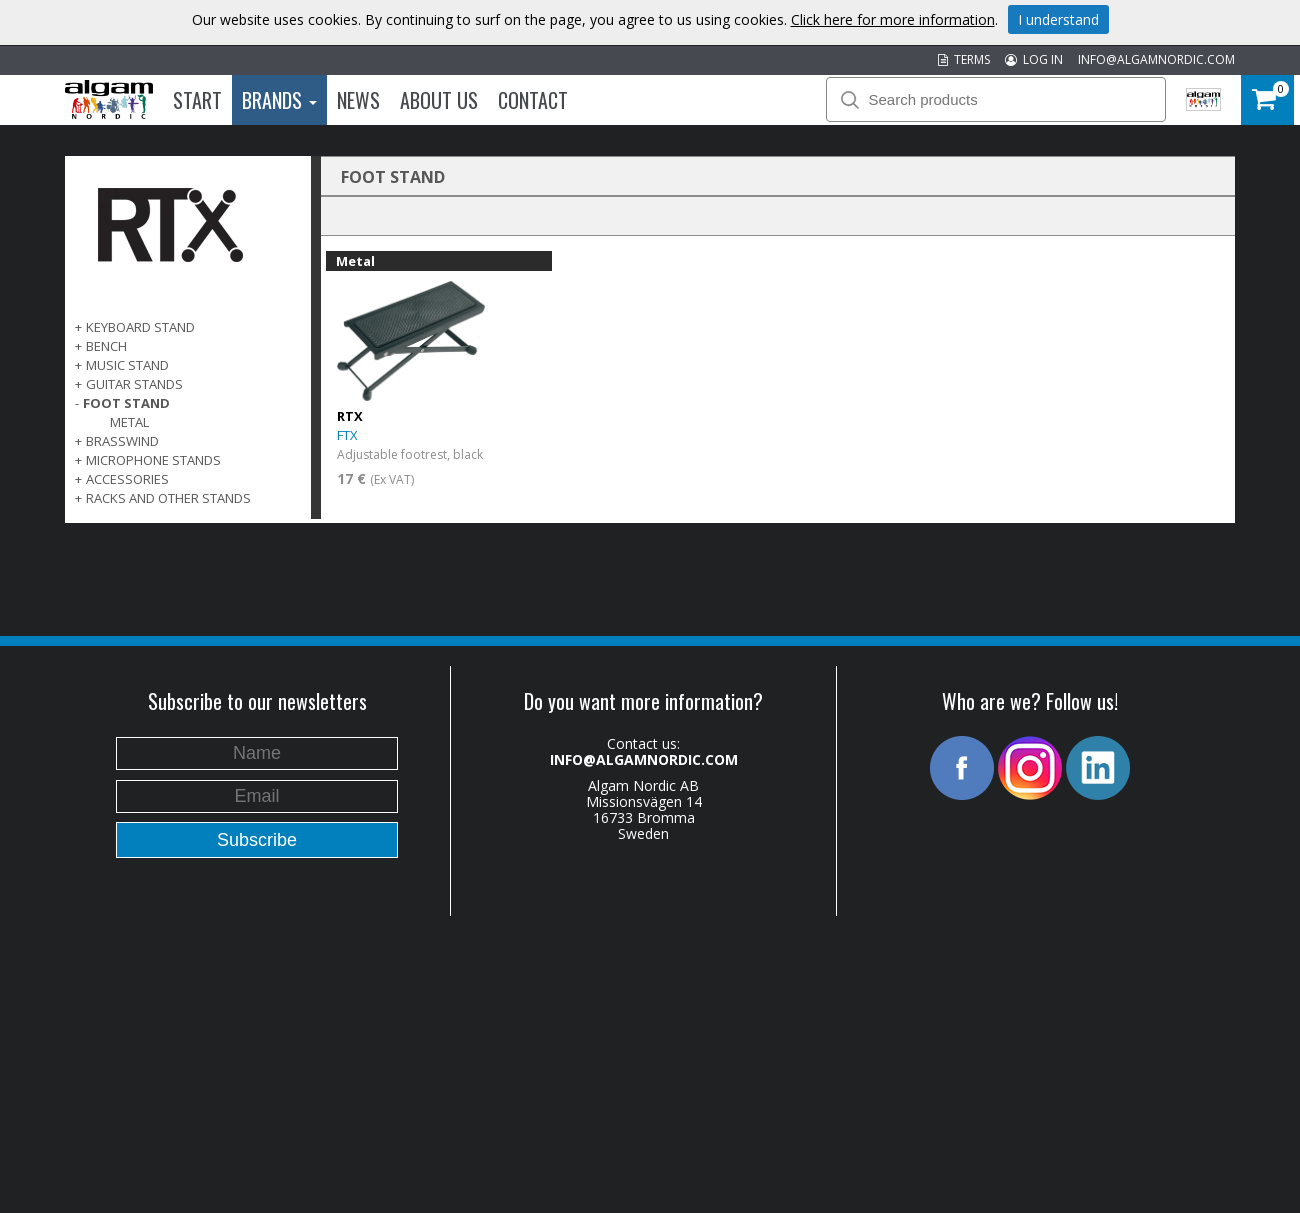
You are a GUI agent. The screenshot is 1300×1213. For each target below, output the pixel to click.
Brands (279, 100)
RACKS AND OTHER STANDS (168, 498)
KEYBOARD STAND (140, 327)
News (358, 100)
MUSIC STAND (127, 365)
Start (197, 100)
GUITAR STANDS (134, 384)
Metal (129, 422)
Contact (533, 100)
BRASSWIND (122, 441)
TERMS (964, 59)
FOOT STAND (126, 403)
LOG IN (1034, 59)
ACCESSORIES (127, 479)
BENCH (106, 346)
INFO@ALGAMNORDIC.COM (1156, 59)
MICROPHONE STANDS (153, 460)
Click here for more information (893, 19)
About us (439, 100)
